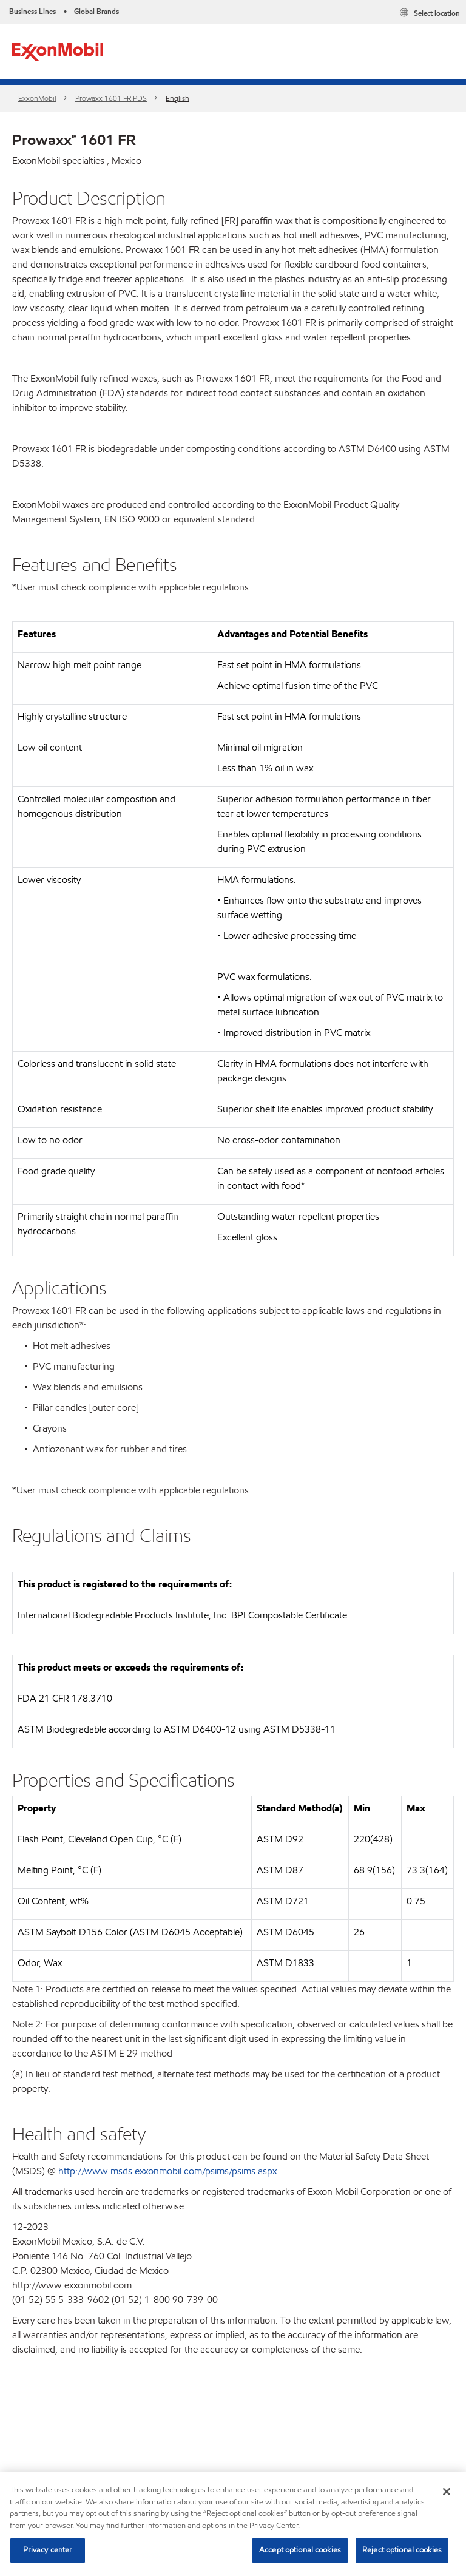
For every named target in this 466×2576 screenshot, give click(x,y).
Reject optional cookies (402, 2549)
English (177, 98)
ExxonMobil (37, 98)
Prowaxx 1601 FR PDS (111, 98)
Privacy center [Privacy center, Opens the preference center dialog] (48, 2549)
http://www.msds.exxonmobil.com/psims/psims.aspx (167, 2171)
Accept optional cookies (300, 2549)
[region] (233, 2524)
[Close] (446, 2491)
